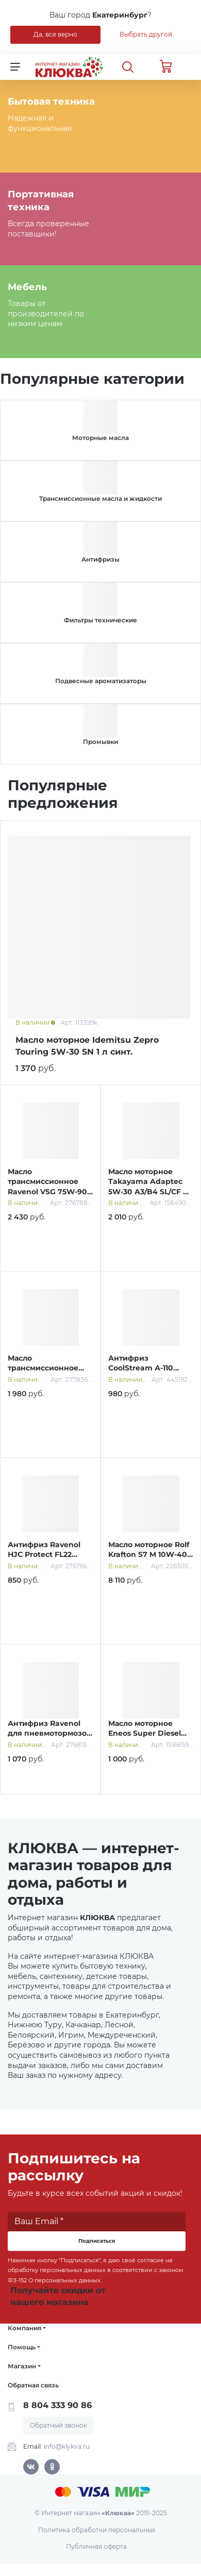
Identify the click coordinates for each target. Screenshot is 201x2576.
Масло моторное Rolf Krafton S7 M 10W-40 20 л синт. (148, 1554)
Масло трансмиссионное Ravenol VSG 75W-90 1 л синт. (50, 1187)
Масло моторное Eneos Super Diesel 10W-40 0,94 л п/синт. (150, 1733)
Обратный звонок (58, 2425)
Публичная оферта (96, 2546)
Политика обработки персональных (96, 2530)
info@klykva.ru (67, 2446)
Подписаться (96, 2241)
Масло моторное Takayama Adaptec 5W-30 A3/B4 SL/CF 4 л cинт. (148, 1187)
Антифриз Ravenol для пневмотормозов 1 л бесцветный (49, 1733)
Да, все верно (55, 34)
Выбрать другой (146, 34)
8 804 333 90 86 (57, 2405)
